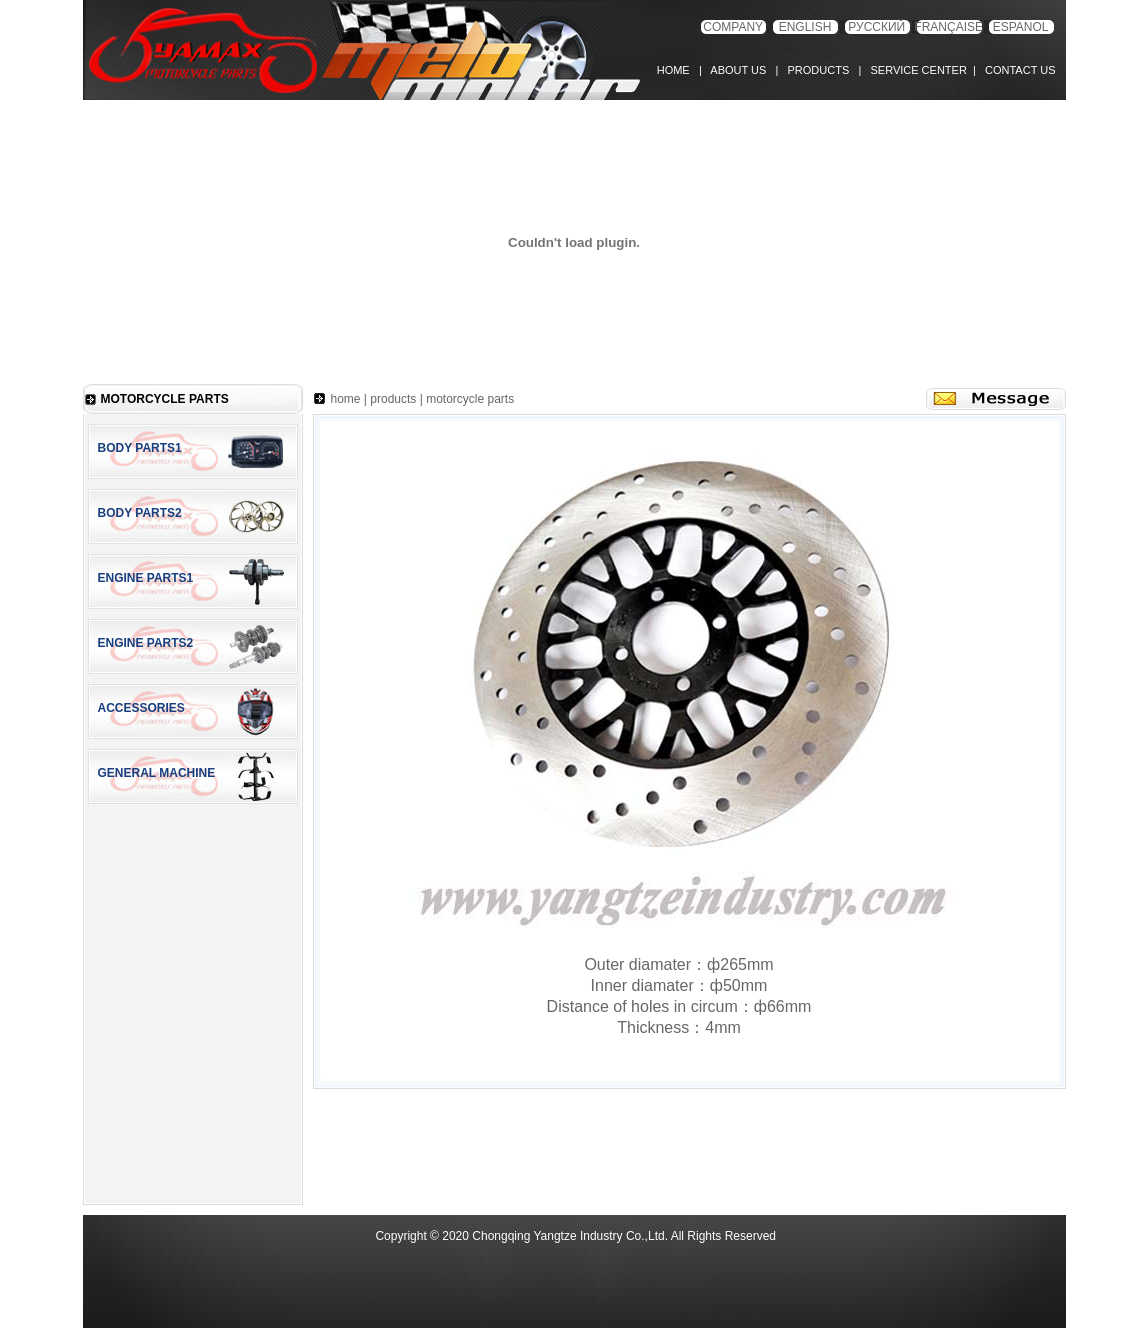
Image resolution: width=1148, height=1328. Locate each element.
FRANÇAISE (948, 27)
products (393, 399)
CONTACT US (1017, 70)
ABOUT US (738, 70)
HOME (678, 70)
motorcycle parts (470, 399)
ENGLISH (805, 27)
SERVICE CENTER (915, 70)
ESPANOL (1021, 27)
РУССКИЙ (876, 27)
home (346, 399)
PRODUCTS (815, 70)
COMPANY (733, 27)
